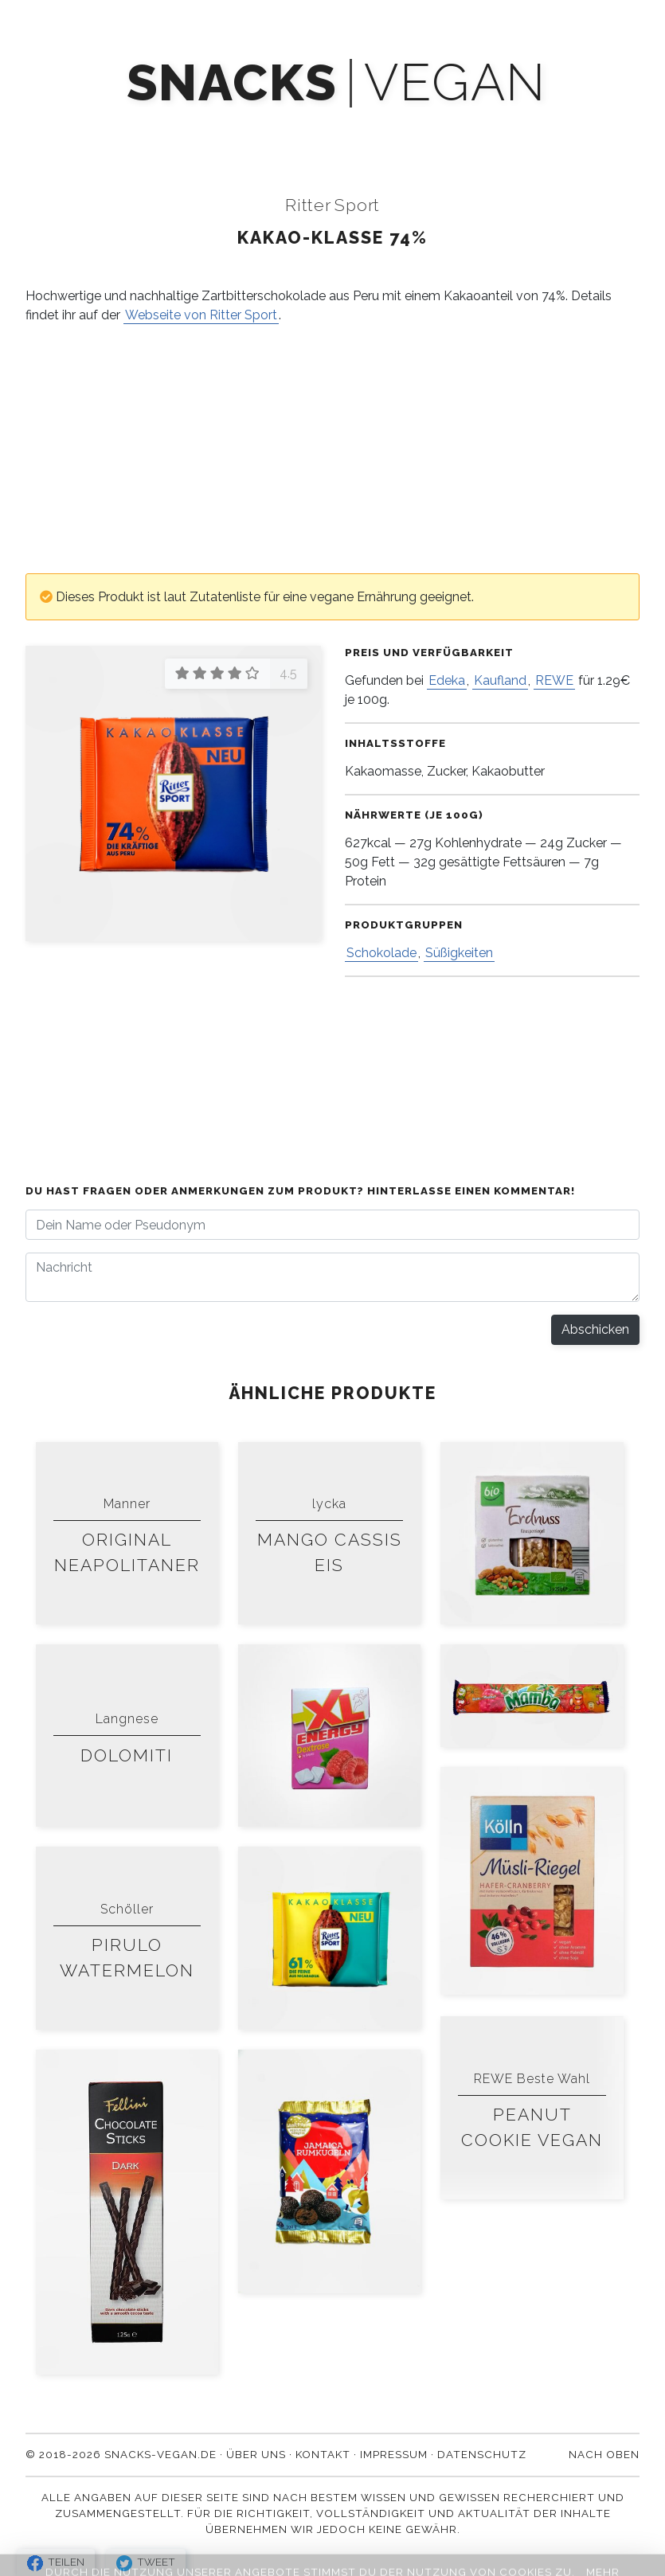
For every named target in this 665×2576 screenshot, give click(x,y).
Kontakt (580, 129)
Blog (400, 129)
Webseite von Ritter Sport (201, 314)
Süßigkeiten (459, 952)
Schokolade (381, 952)
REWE (554, 680)
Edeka (446, 680)
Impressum (394, 2454)
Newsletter (304, 129)
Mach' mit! (193, 129)
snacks (232, 83)
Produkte (90, 129)
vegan (455, 83)
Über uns (484, 129)
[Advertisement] (332, 449)
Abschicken (595, 1329)
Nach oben (604, 2454)
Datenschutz (481, 2454)
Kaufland (500, 680)
